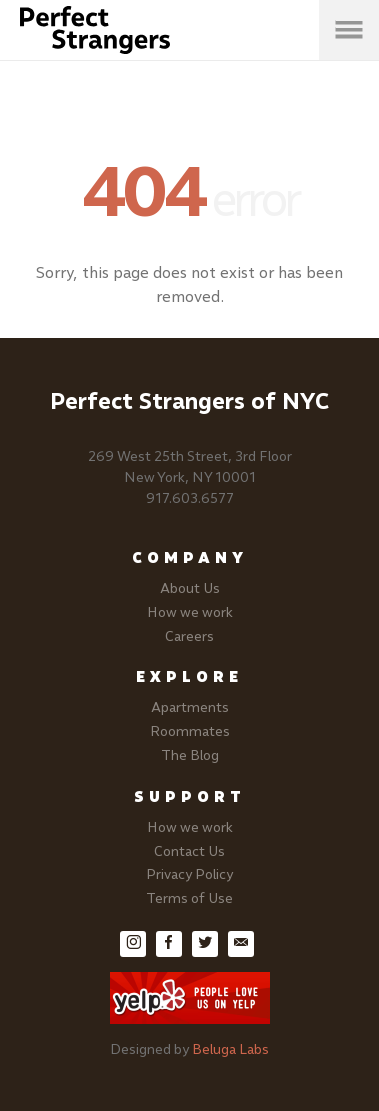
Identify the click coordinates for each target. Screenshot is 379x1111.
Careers (189, 636)
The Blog (190, 755)
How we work (190, 612)
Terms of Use (189, 898)
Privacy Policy (189, 874)
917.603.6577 (190, 498)
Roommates (190, 731)
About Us (190, 588)
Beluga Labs (230, 1049)
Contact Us (189, 851)
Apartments (190, 707)
